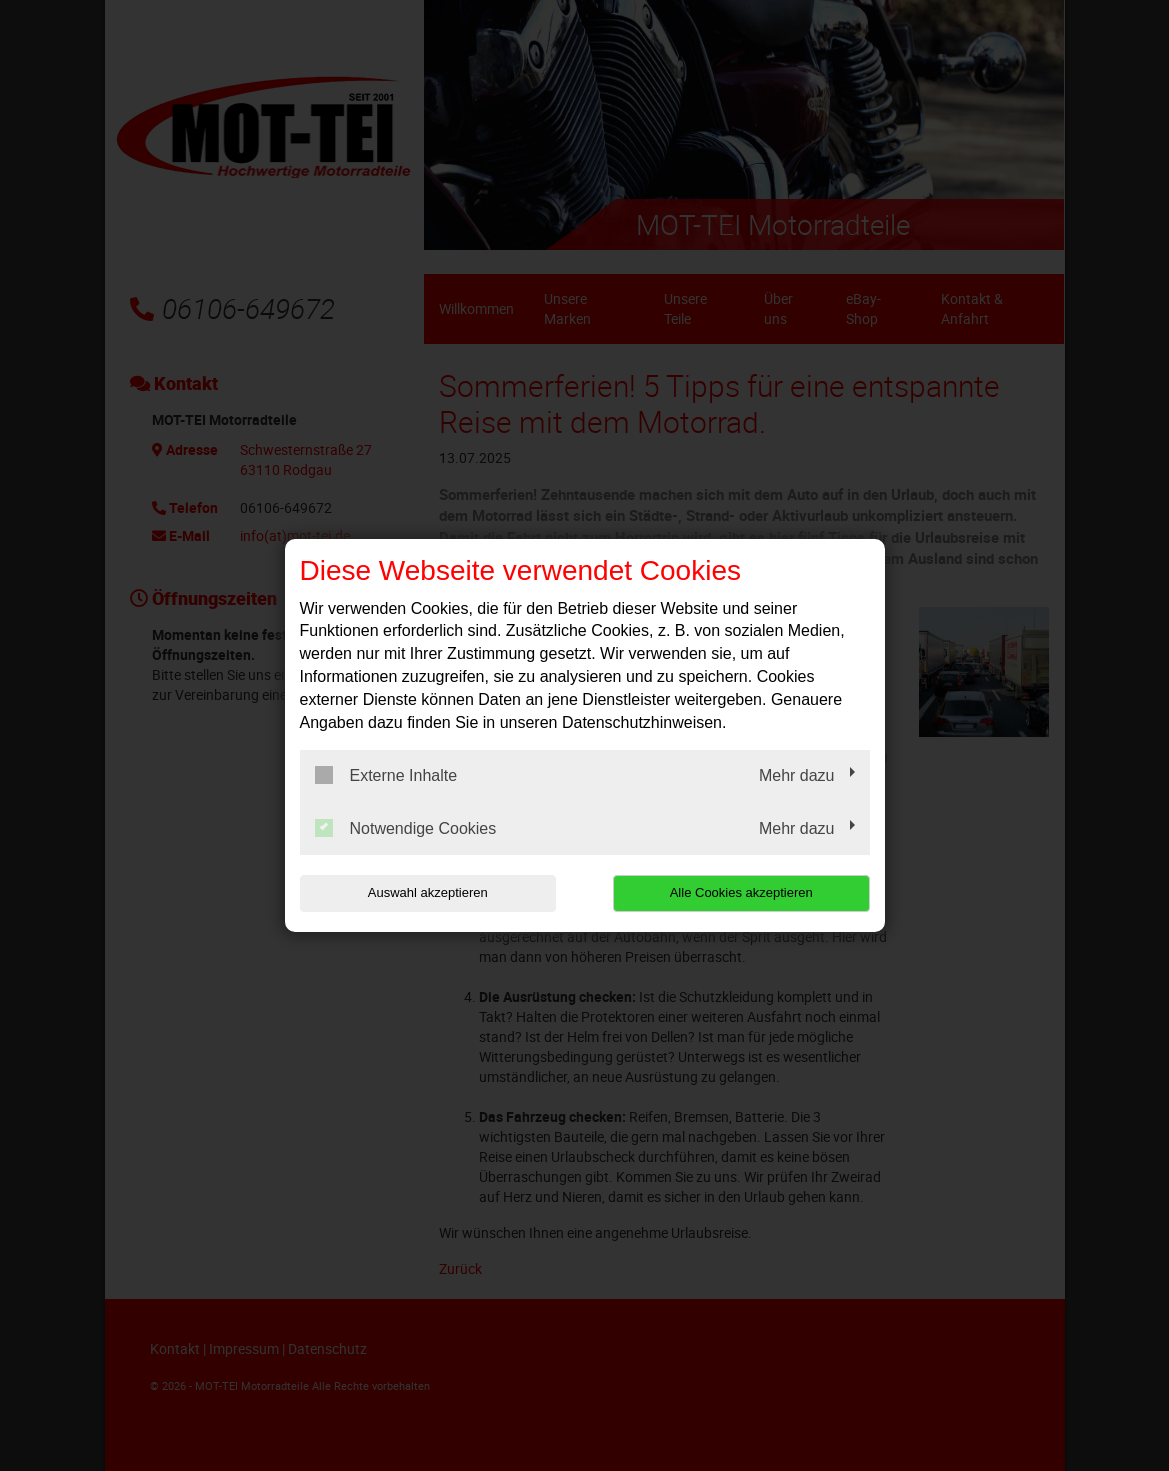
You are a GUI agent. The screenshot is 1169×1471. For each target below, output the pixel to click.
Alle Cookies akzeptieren (741, 892)
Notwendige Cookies (406, 828)
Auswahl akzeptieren (428, 892)
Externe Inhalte (386, 775)
